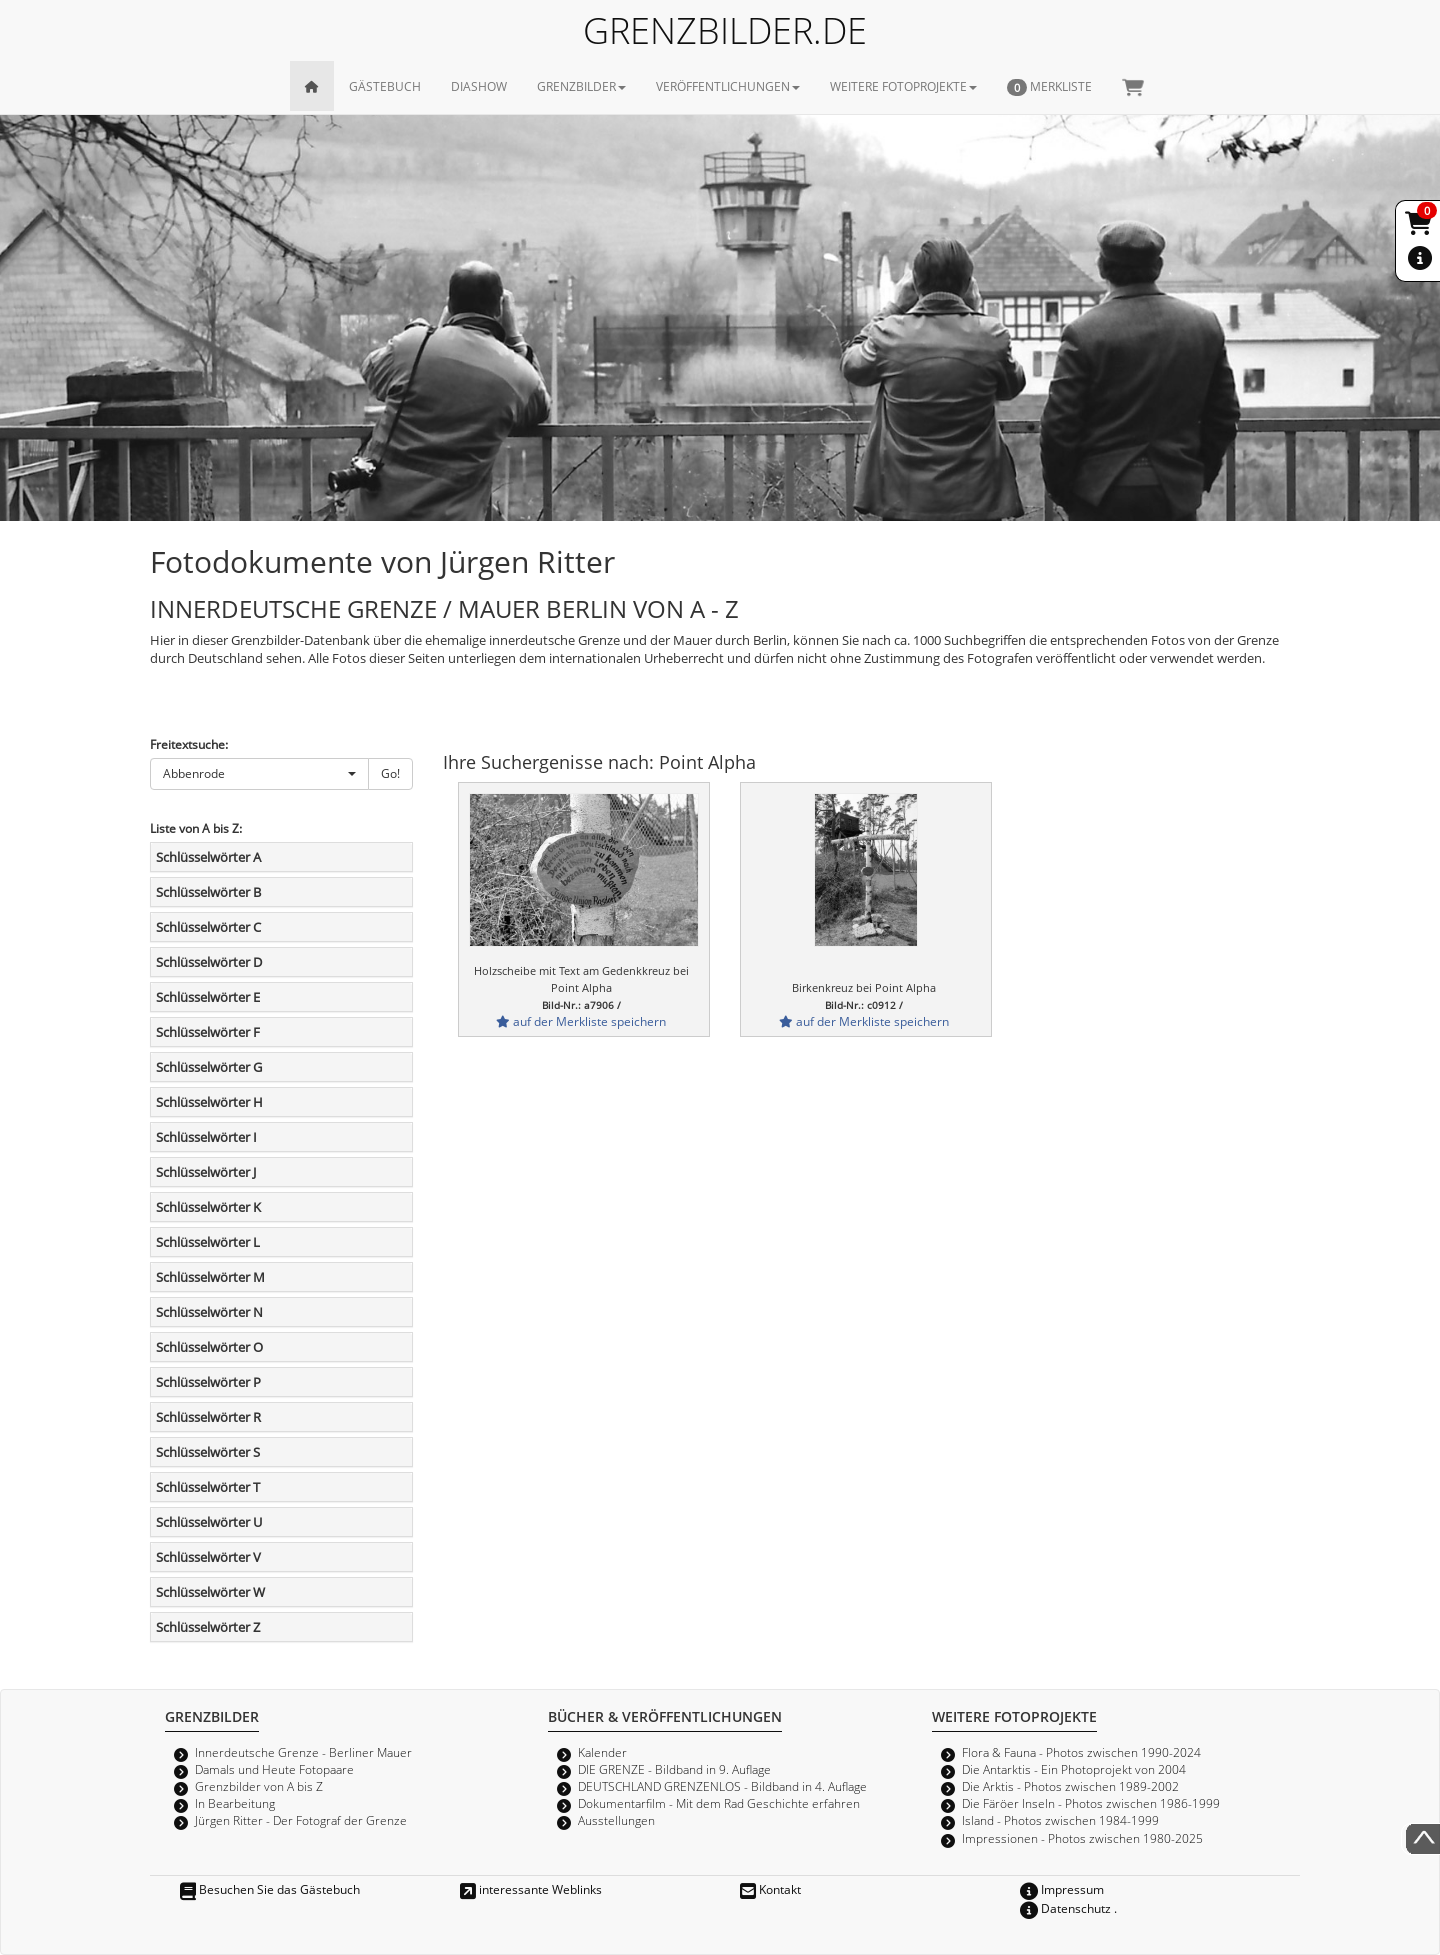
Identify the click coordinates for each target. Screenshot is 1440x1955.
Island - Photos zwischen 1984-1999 (1060, 1820)
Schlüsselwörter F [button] (208, 1032)
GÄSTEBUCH (385, 86)
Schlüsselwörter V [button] (208, 1557)
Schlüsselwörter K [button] (208, 1207)
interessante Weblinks (531, 1889)
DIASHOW (479, 86)
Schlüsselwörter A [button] (208, 857)
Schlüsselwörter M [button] (210, 1277)
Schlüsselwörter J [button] (206, 1172)
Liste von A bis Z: (196, 828)
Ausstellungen (616, 1820)
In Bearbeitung (235, 1803)
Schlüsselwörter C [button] (208, 927)
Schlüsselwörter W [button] (210, 1592)
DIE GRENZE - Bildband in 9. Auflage (674, 1769)
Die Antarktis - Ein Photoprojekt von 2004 (1074, 1769)
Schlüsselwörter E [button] (208, 997)
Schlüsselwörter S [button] (208, 1452)
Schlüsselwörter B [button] (208, 892)
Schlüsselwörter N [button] (209, 1312)
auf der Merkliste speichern (581, 1021)
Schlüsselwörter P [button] (208, 1382)
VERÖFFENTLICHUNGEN (728, 86)
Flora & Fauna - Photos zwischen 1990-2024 (1081, 1752)
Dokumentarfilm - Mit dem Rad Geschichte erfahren (719, 1803)
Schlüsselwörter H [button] (209, 1102)
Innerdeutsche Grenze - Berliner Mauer (303, 1752)
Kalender (602, 1752)
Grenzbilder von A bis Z (259, 1786)
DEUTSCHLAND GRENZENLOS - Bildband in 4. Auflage (722, 1786)
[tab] (281, 857)
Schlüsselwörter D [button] (209, 962)
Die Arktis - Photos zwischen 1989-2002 (1070, 1786)
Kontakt (770, 1889)
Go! (390, 773)
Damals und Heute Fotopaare (274, 1769)
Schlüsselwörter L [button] (208, 1242)
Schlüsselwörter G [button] (209, 1067)
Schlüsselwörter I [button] (206, 1137)
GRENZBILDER (581, 86)
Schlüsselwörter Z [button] (208, 1627)
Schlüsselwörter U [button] (209, 1522)
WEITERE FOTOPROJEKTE (903, 86)
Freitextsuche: (189, 744)
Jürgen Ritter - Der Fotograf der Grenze (301, 1820)
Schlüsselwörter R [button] (208, 1417)
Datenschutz (1065, 1908)
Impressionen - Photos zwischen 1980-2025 (1082, 1838)
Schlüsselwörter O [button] (209, 1347)
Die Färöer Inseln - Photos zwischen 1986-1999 (1091, 1803)
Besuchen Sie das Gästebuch (270, 1889)
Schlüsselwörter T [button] (208, 1487)
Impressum (1062, 1889)
